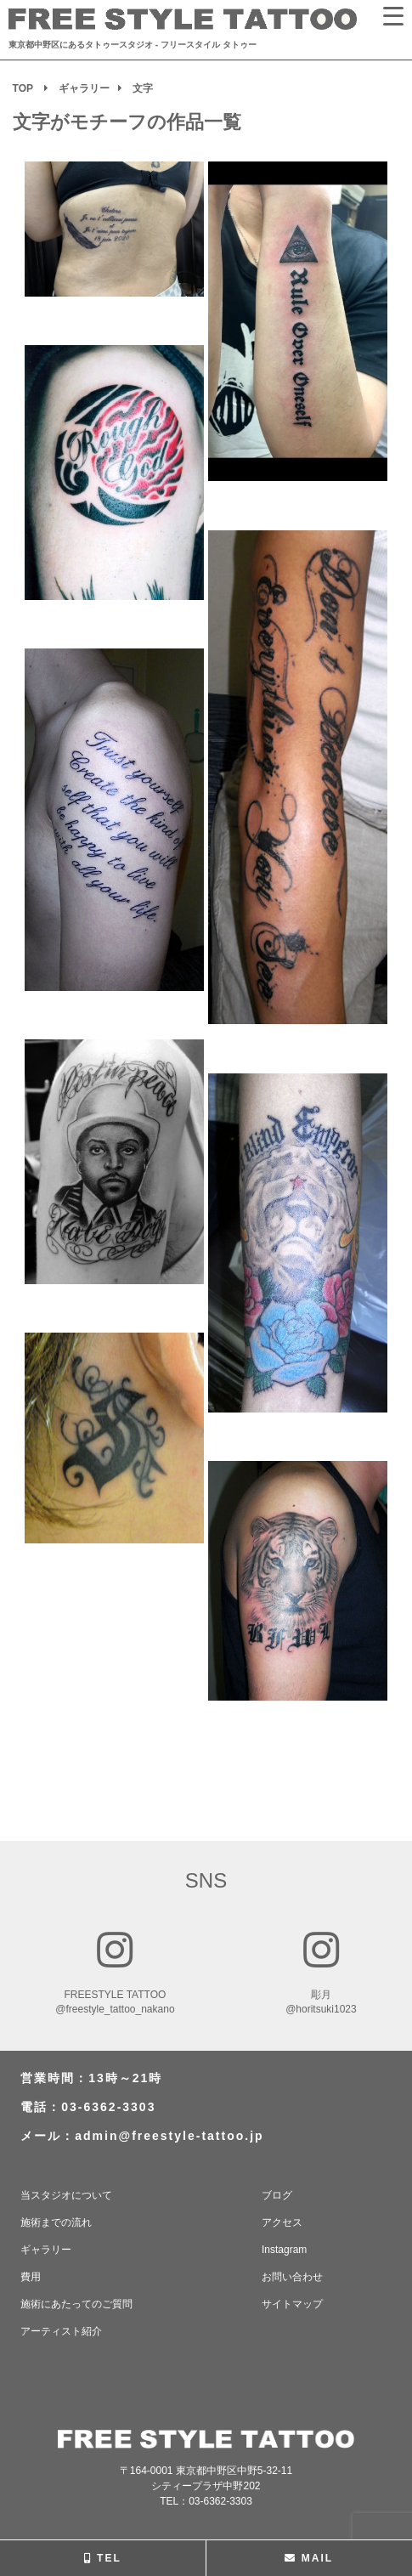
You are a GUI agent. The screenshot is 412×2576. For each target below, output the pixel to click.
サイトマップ (292, 2304)
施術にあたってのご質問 (76, 2304)
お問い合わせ (292, 2277)
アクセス (282, 2222)
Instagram (284, 2250)
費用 (30, 2277)
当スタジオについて (66, 2195)
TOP (23, 88)
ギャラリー (84, 88)
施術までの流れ (56, 2222)
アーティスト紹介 (61, 2331)
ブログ (277, 2195)
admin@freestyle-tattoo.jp (169, 2136)
